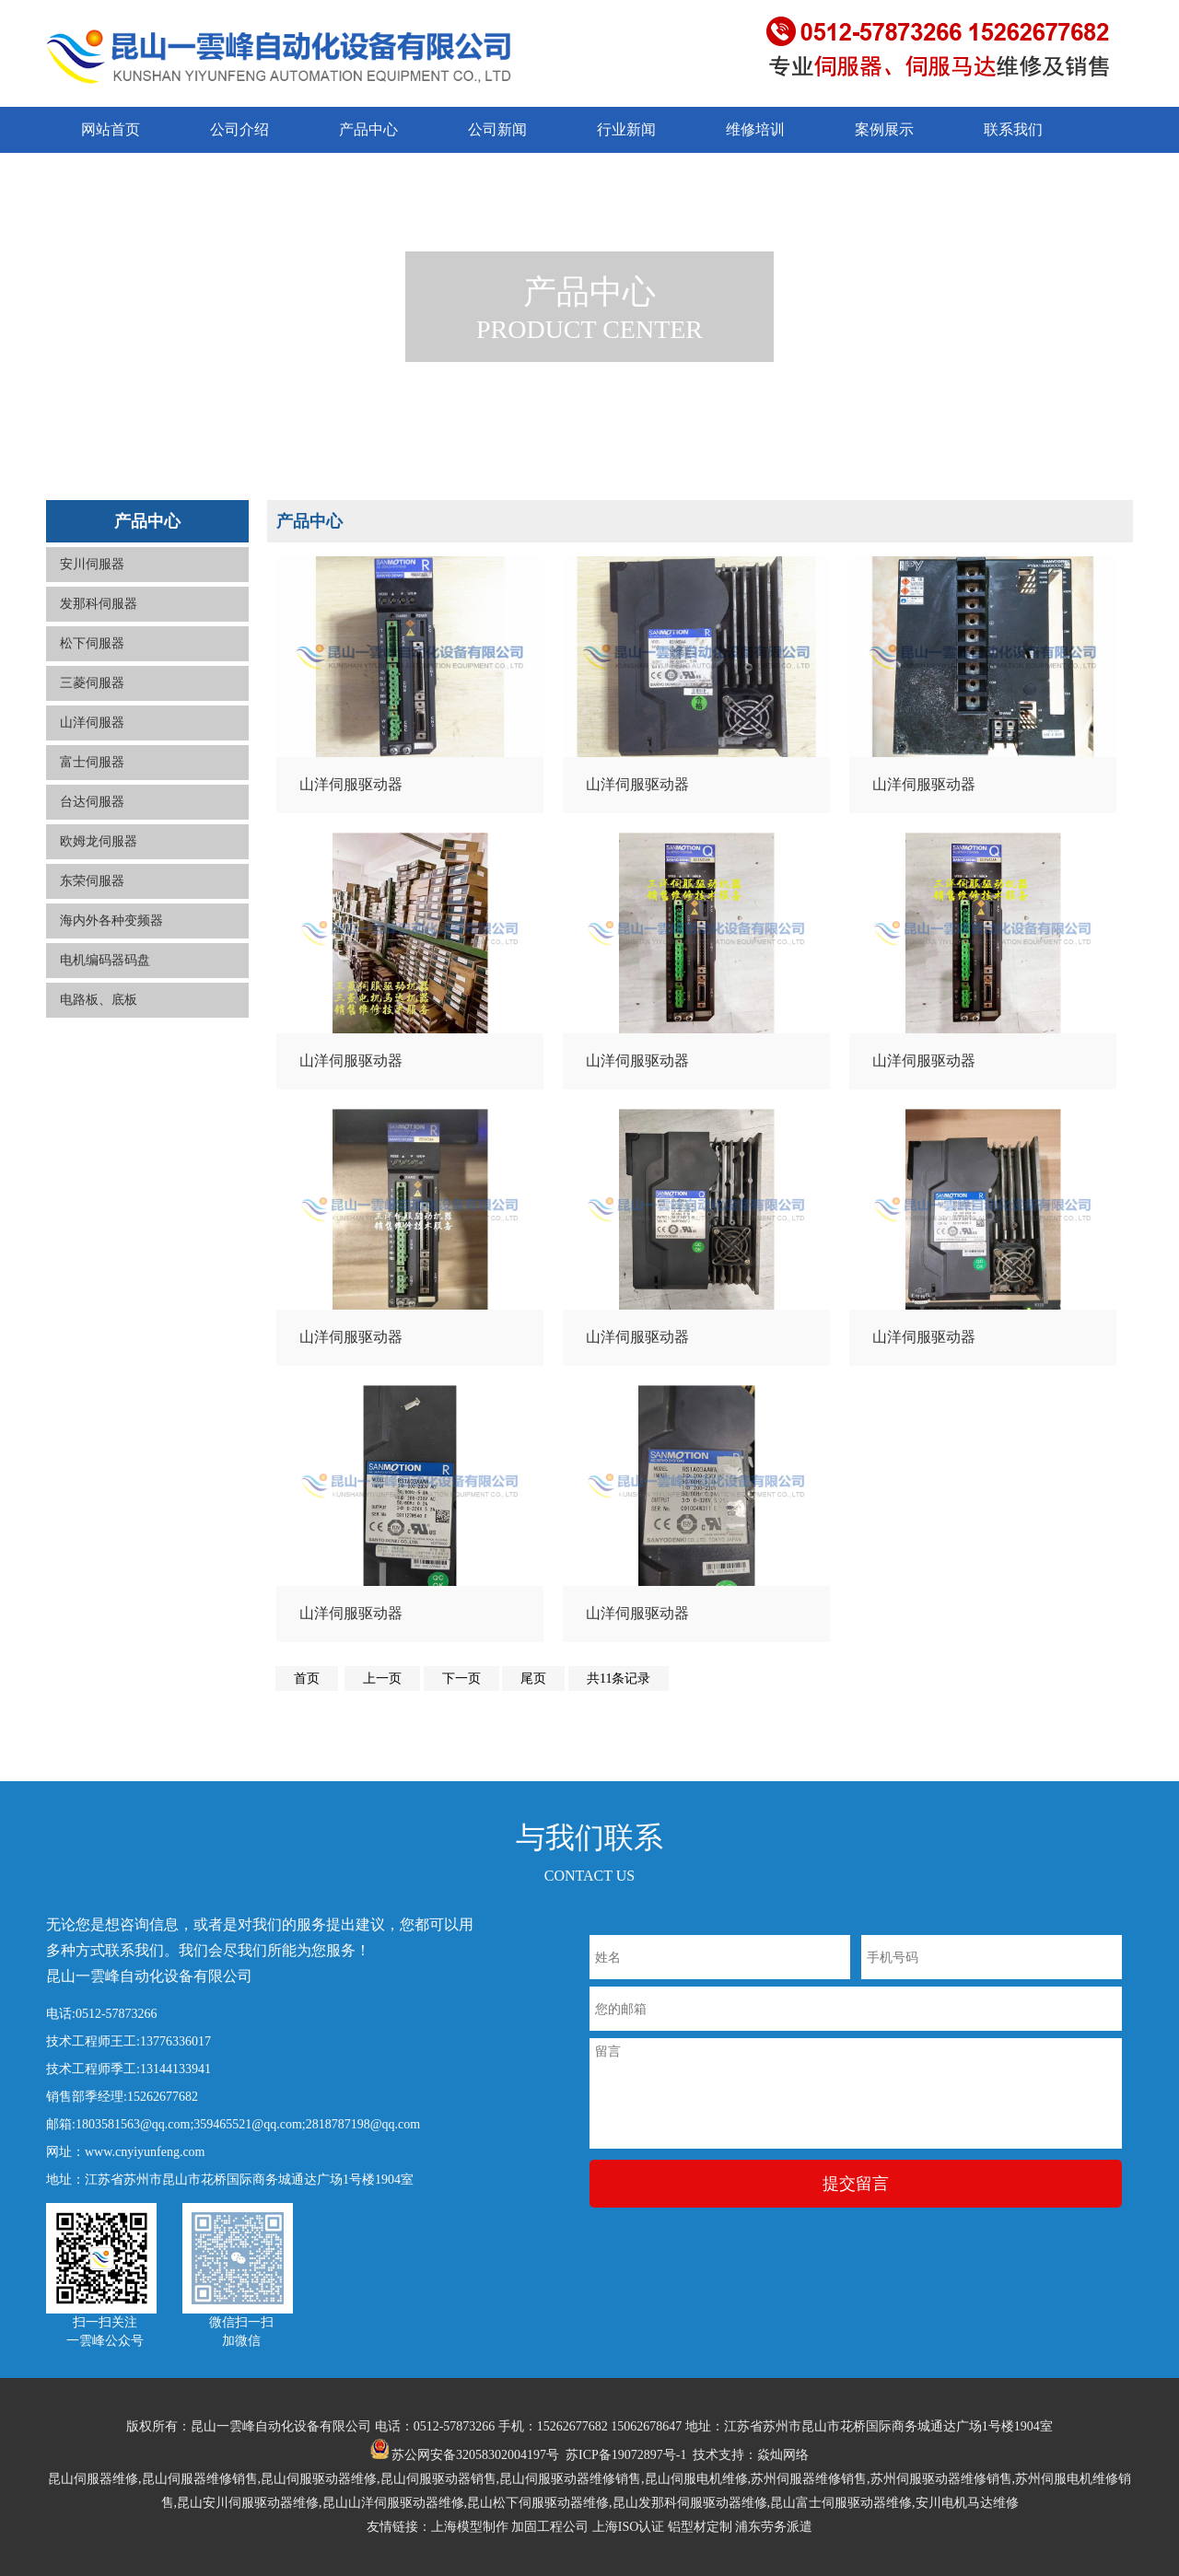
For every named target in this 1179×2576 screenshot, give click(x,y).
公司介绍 (239, 129)
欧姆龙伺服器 (98, 841)
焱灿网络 (783, 2455)
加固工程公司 (550, 2527)
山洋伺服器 (92, 722)
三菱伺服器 (92, 683)
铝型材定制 (700, 2527)
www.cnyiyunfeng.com (145, 2152)
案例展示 (884, 129)
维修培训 (755, 129)
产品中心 (368, 129)
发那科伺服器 (98, 604)
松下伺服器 (92, 643)
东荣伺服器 (92, 881)
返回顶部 (1140, 2502)
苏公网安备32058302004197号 (465, 2455)
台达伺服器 (92, 802)
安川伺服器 (92, 564)
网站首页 (110, 129)
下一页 (461, 1678)
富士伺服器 (92, 762)
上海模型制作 (469, 2527)
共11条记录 (618, 1678)
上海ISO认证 (628, 2527)
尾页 (533, 1678)
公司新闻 (497, 129)
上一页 (382, 1678)
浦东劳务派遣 (773, 2527)
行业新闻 (626, 129)
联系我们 (1013, 129)
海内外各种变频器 (111, 920)
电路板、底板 (98, 1000)
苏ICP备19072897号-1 (626, 2455)
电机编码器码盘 (105, 960)
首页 (307, 1678)
